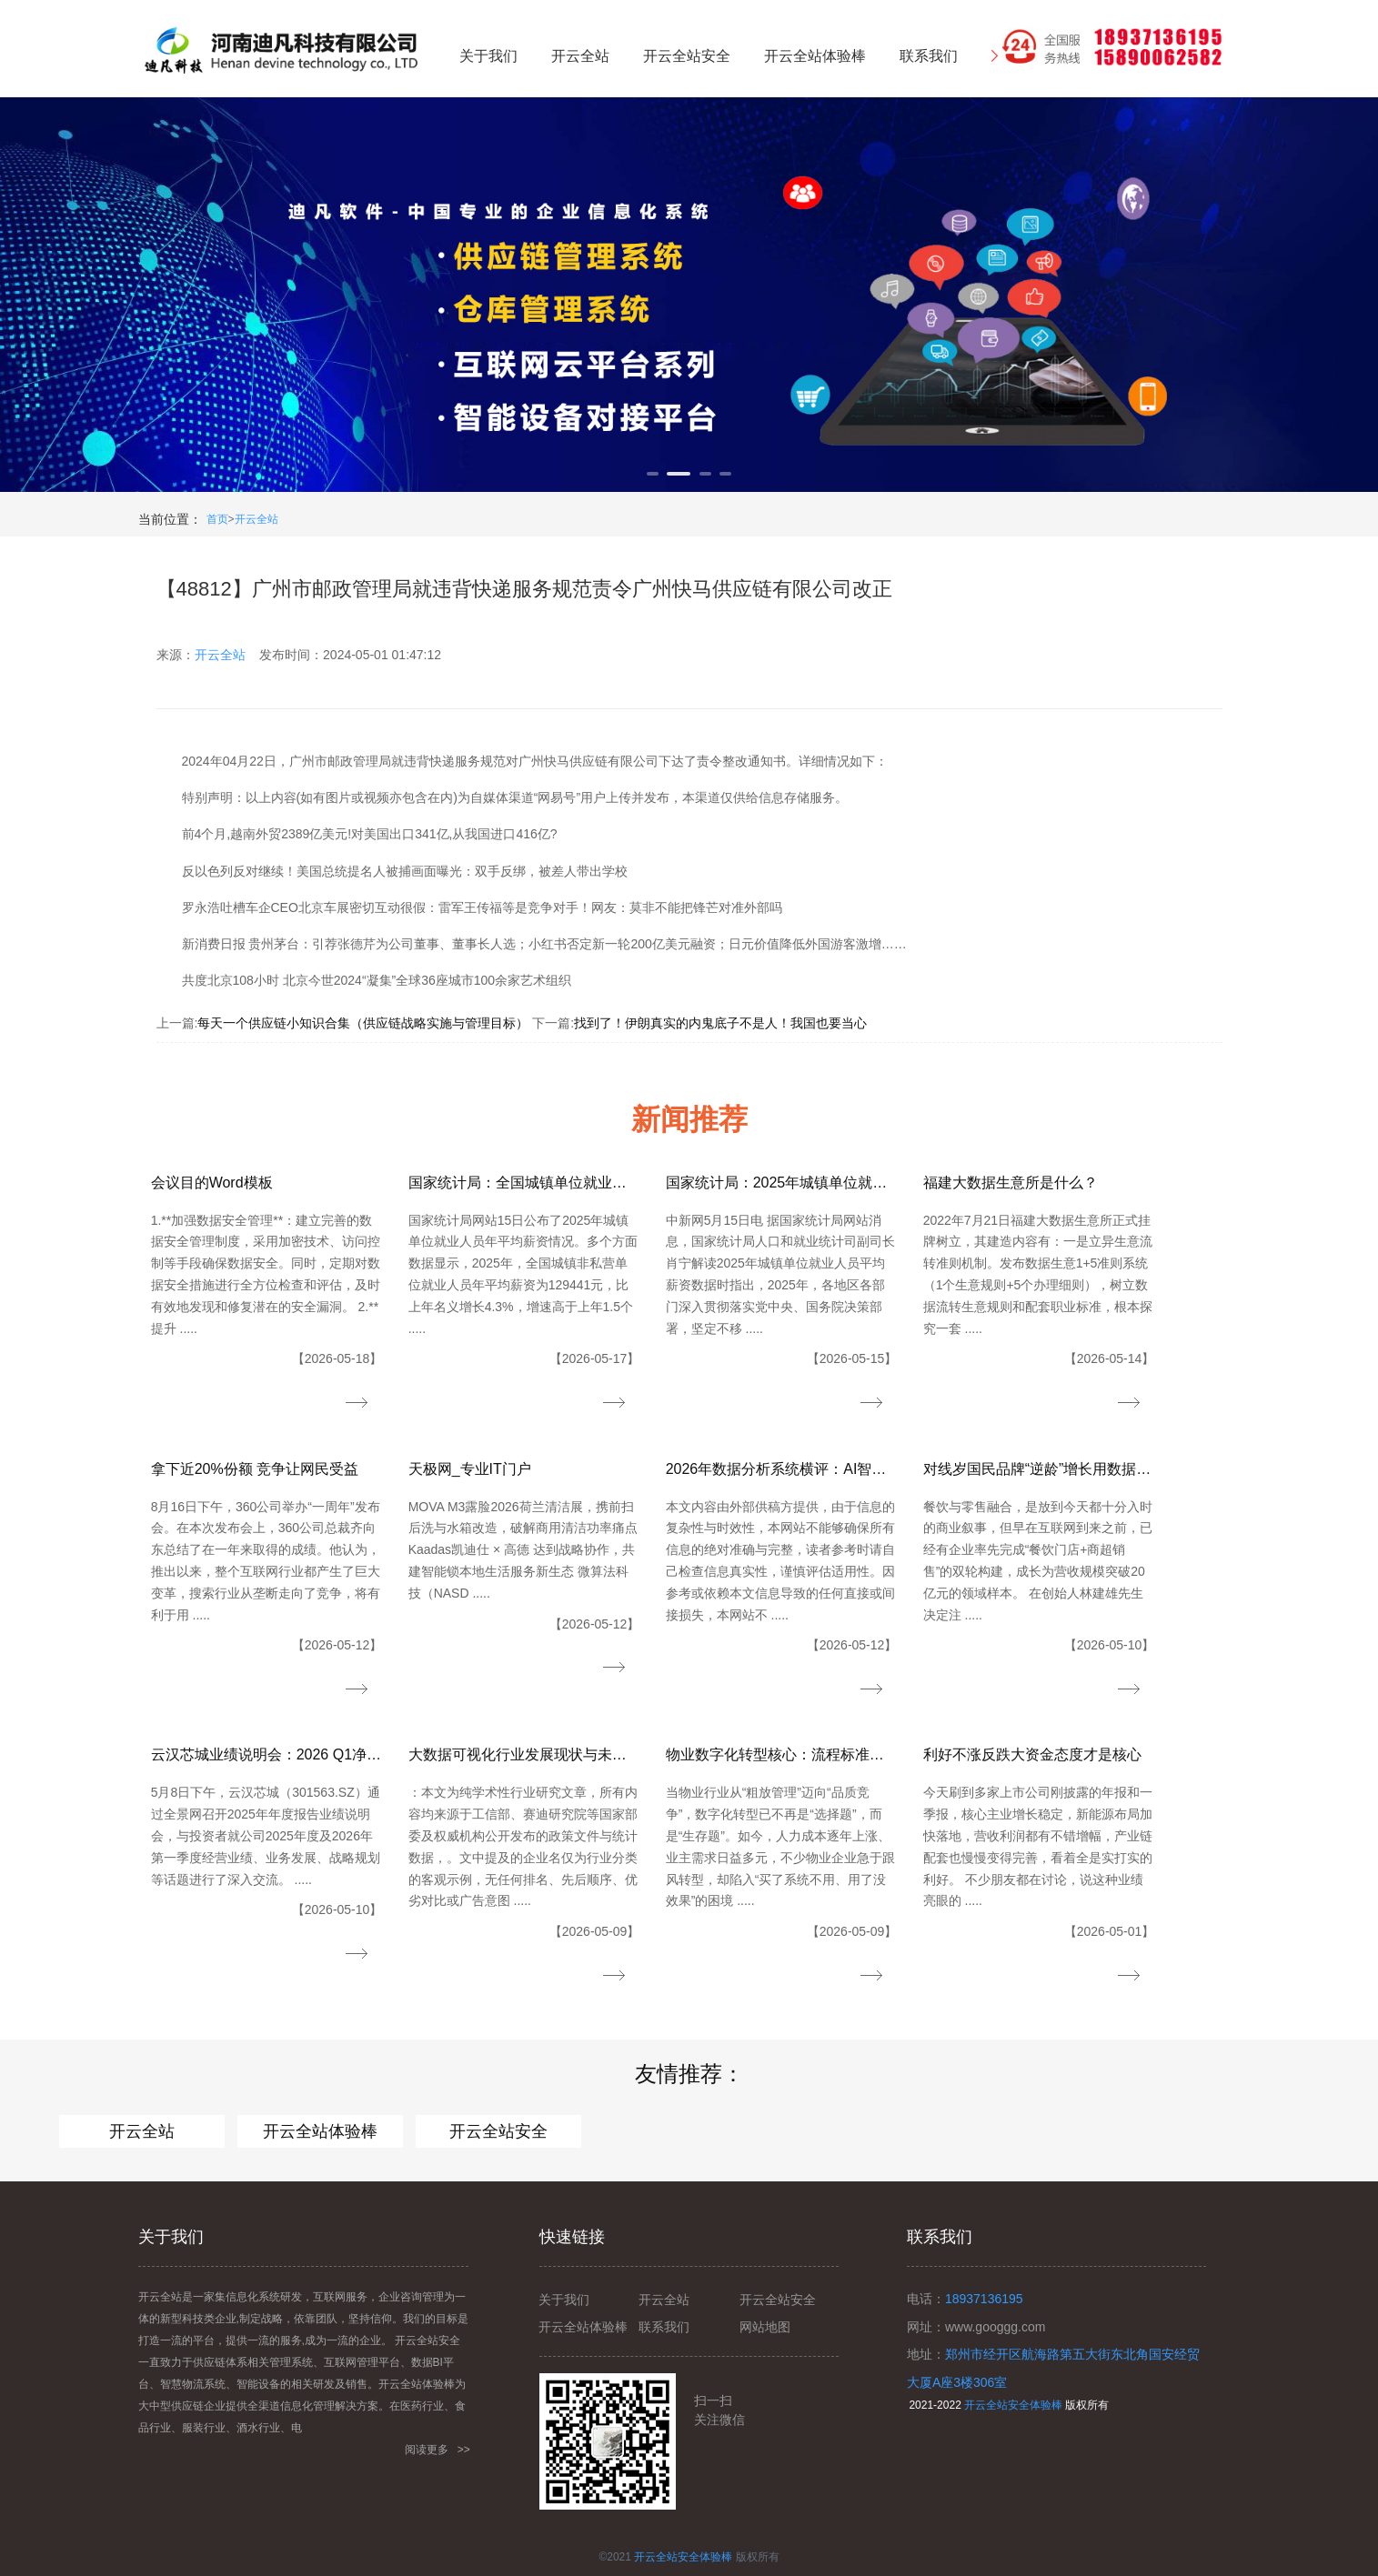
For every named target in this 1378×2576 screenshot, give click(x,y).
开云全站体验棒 (320, 2131)
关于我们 (563, 2299)
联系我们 (664, 2327)
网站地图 (764, 2327)
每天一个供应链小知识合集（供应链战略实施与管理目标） (362, 1023)
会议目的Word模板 (212, 1182)
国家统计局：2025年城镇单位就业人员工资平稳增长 (782, 1182)
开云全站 (256, 519)
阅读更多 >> (437, 2449)
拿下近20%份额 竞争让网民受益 (254, 1469)
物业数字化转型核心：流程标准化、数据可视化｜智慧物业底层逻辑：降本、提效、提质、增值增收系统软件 (782, 1754)
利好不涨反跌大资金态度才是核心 (1032, 1754)
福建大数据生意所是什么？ (1010, 1182)
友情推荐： (689, 2073)
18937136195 (984, 2298)
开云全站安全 (498, 2131)
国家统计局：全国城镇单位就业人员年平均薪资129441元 (524, 1182)
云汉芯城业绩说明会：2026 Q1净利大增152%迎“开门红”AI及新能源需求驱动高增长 (267, 1754)
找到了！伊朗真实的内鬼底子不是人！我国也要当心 (720, 1023)
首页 (217, 519)
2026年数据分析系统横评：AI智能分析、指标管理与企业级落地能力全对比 (782, 1469)
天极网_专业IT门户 (469, 1469)
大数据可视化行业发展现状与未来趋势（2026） (524, 1754)
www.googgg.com (995, 2327)
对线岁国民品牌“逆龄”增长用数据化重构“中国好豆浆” (1039, 1469)
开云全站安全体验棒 (1013, 2405)
